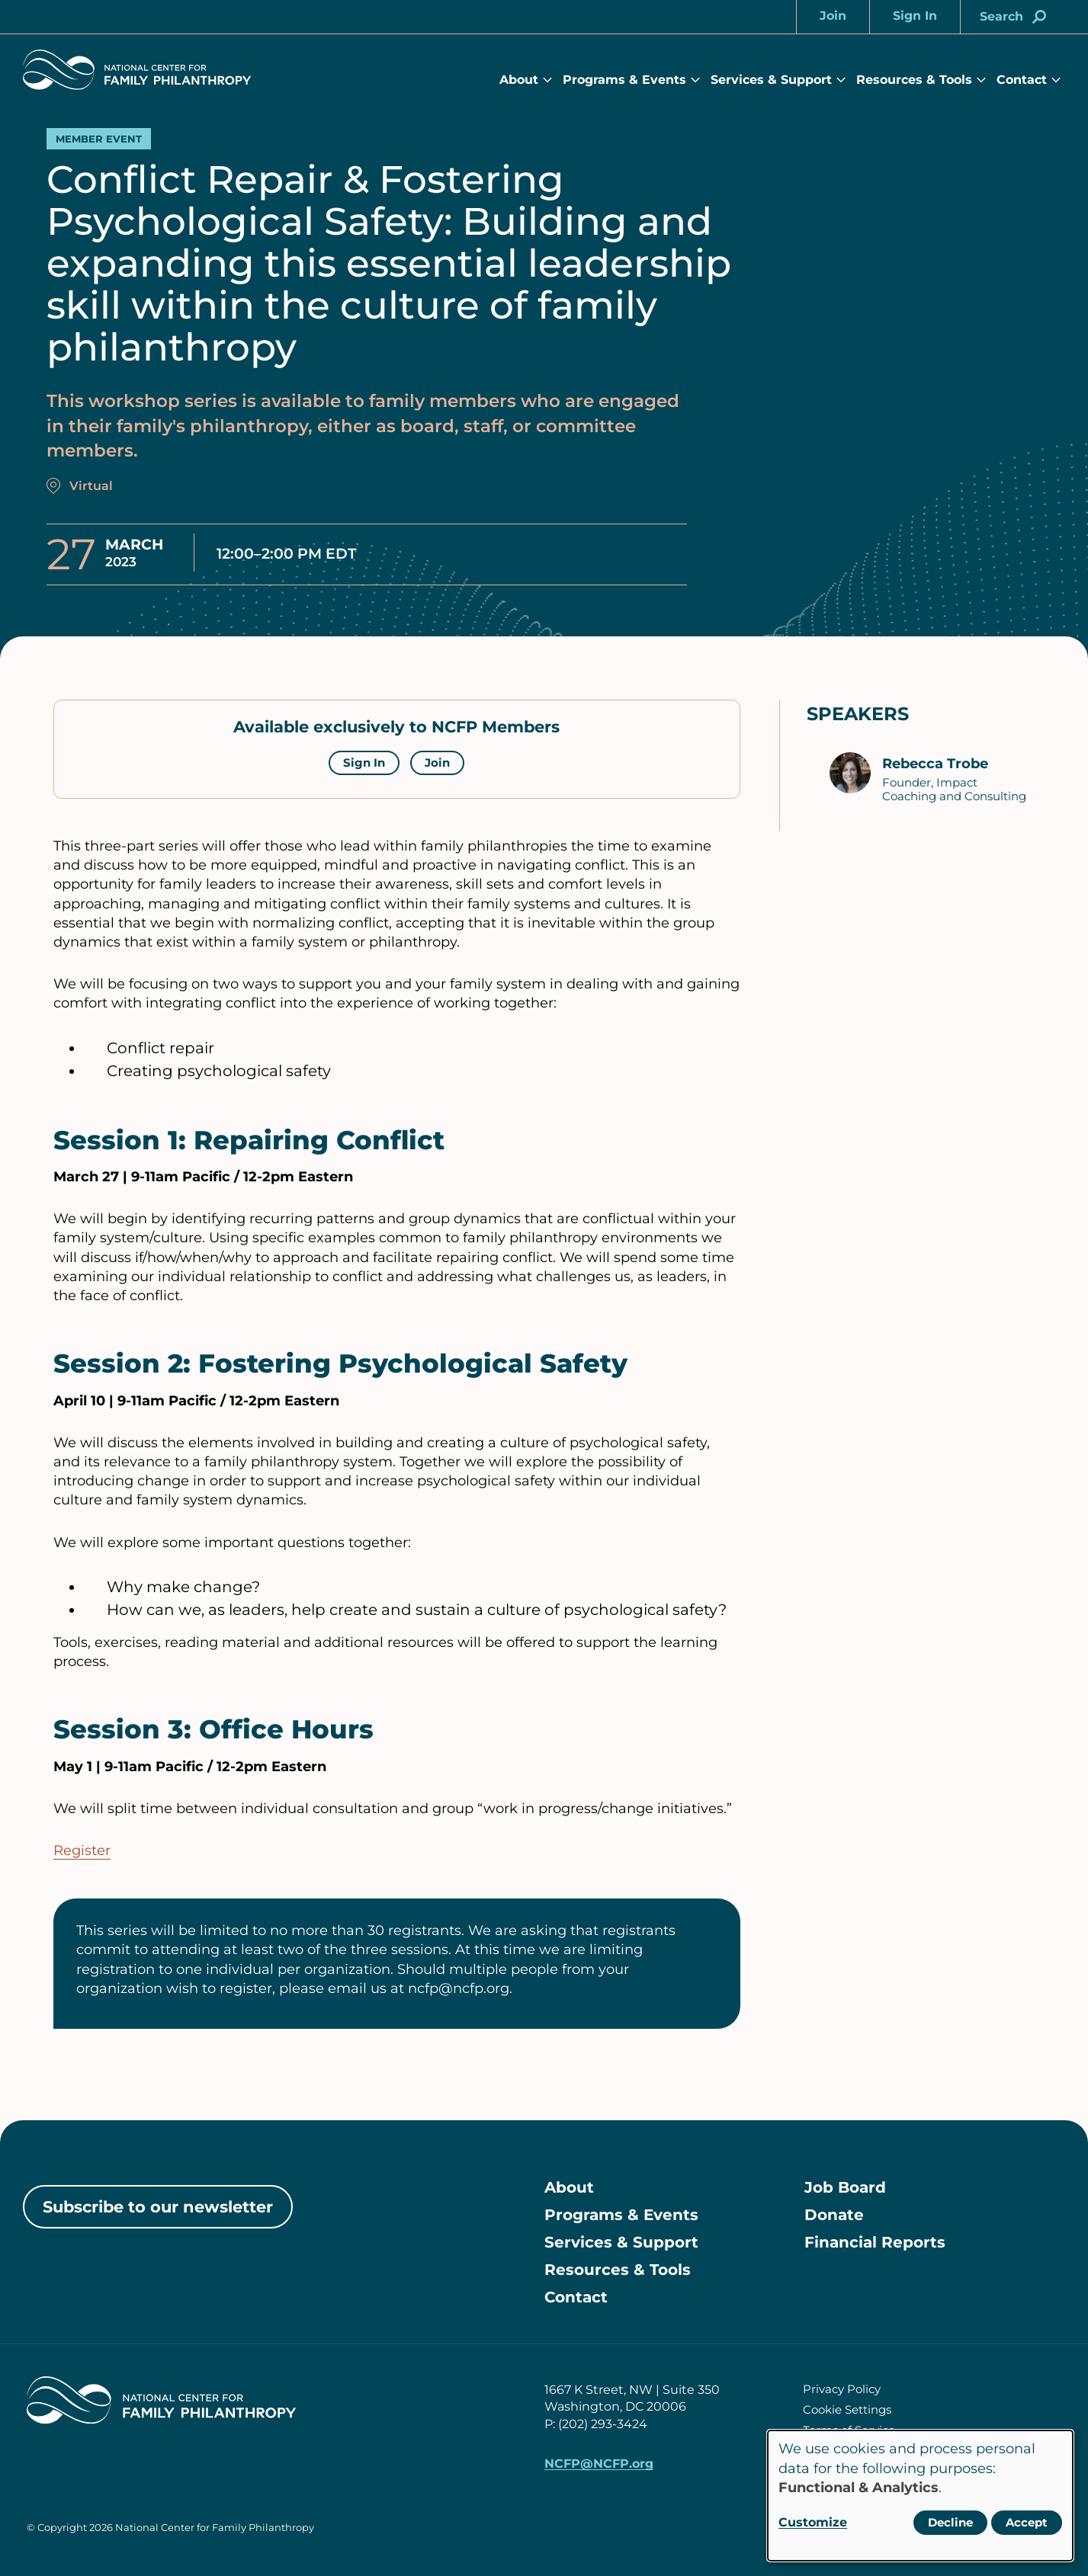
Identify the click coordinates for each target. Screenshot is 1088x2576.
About (518, 79)
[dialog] (920, 2495)
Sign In (364, 762)
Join (437, 762)
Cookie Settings (847, 2409)
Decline (950, 2522)
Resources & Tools (914, 79)
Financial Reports (874, 2242)
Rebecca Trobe (935, 763)
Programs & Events (624, 79)
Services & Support (771, 79)
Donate (834, 2215)
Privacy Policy (842, 2389)
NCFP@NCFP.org (598, 2463)
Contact (1022, 79)
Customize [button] (812, 2522)
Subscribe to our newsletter (158, 2206)
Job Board (845, 2187)
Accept (1027, 2522)
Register (82, 1850)
